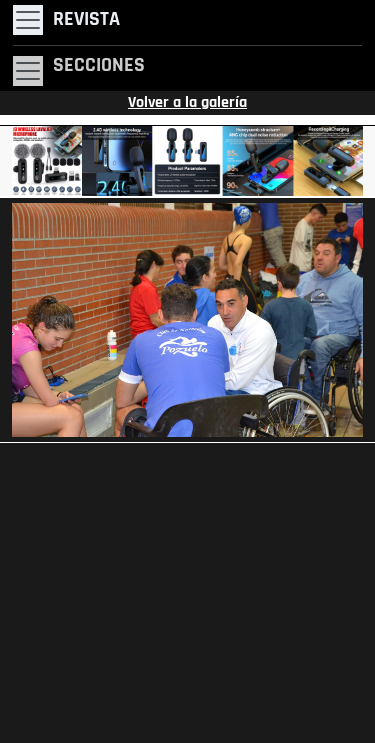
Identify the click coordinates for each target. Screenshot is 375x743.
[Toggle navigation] (66, 20)
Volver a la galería (187, 103)
